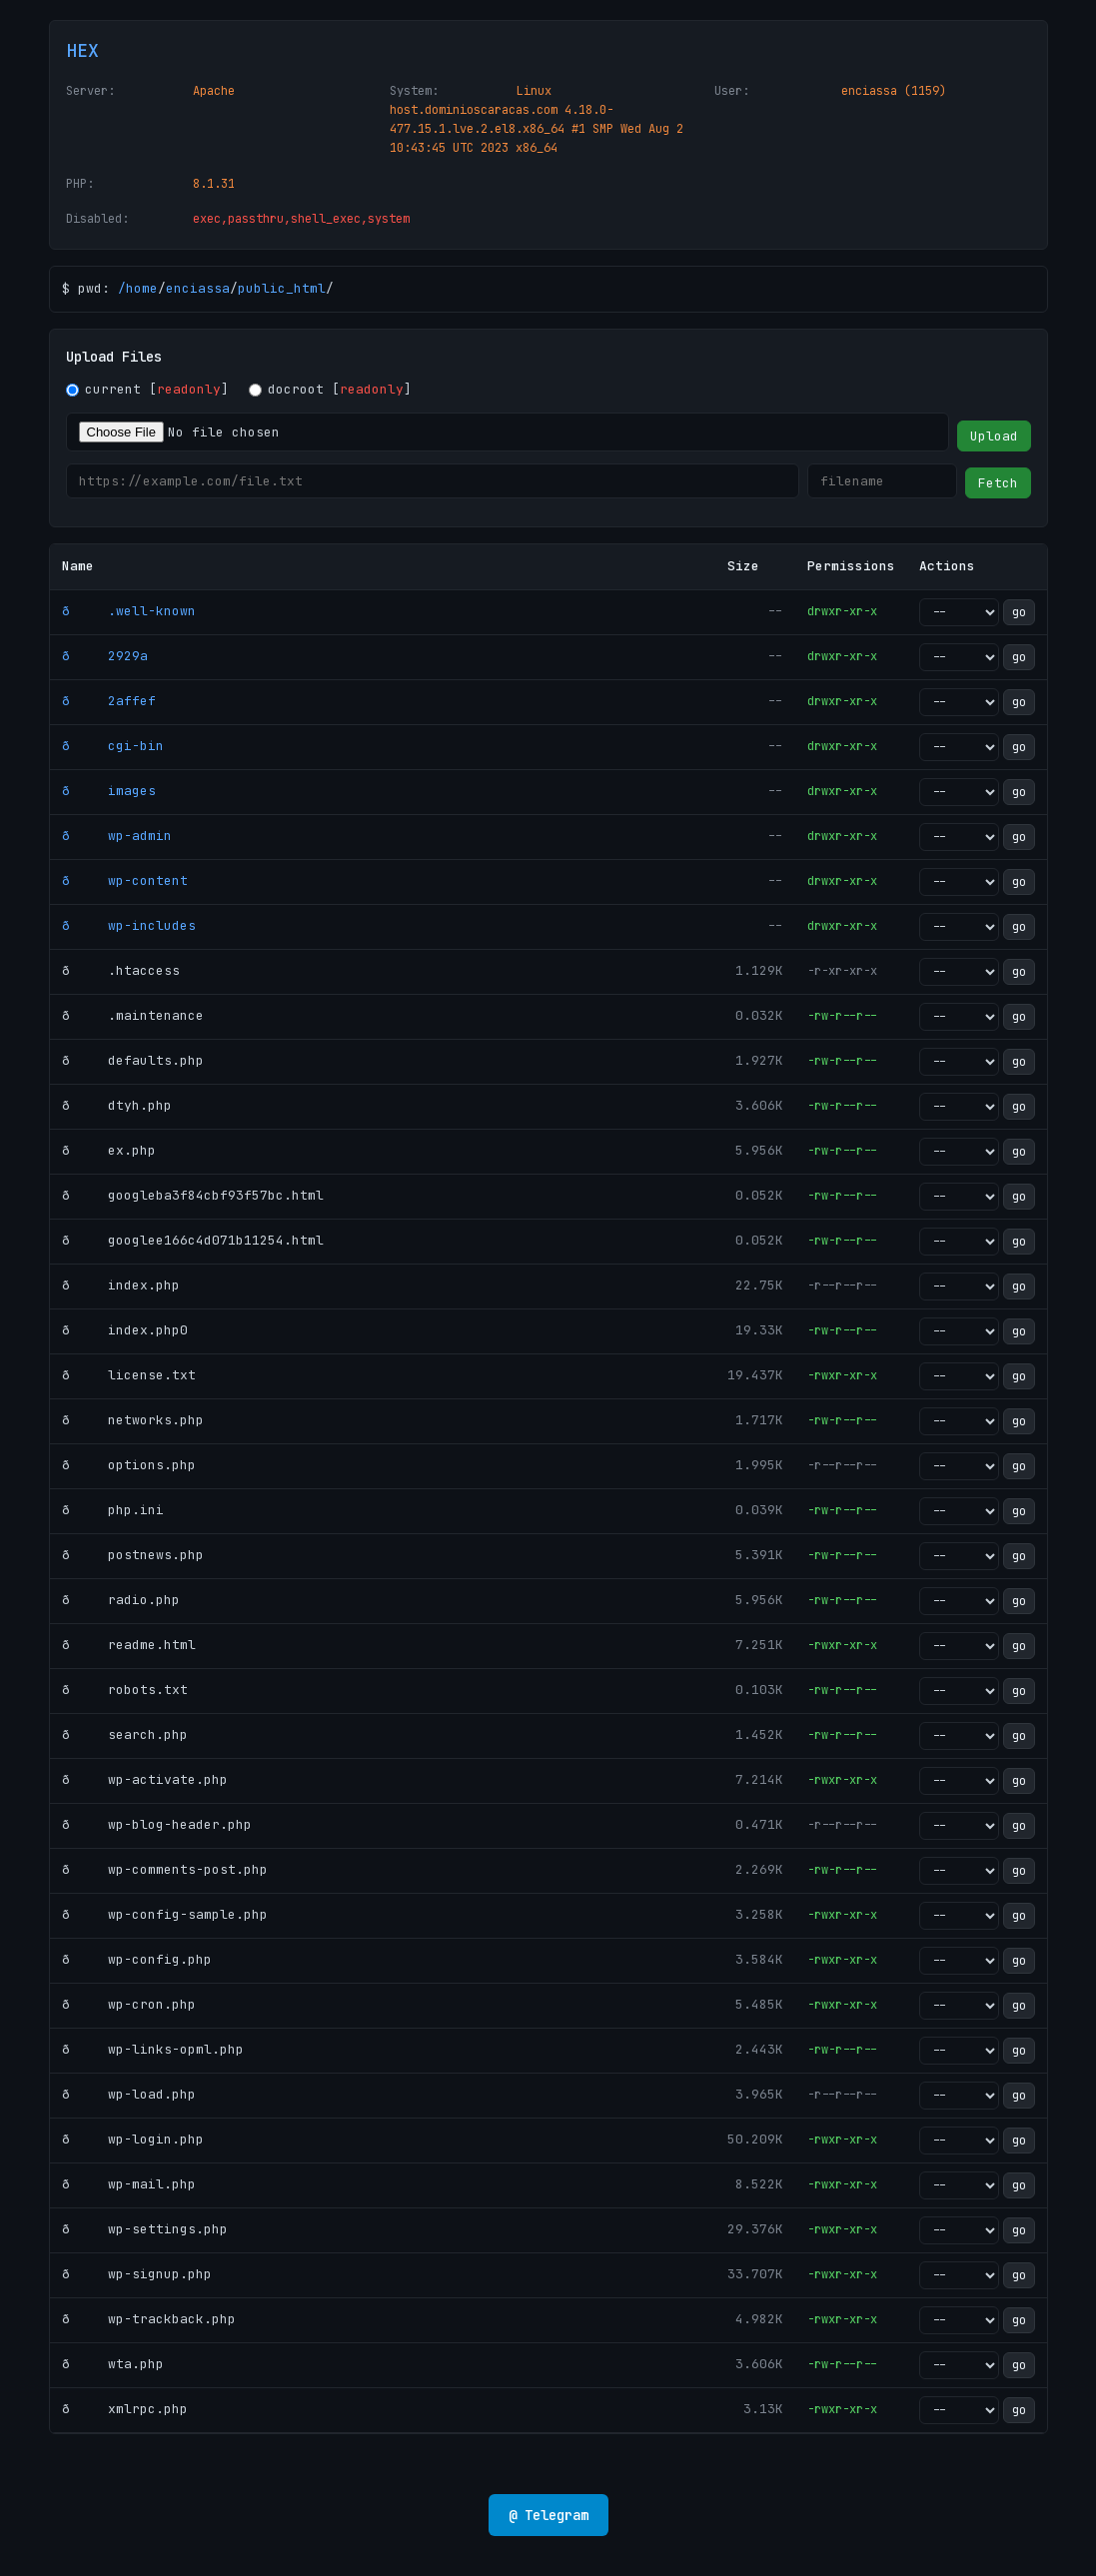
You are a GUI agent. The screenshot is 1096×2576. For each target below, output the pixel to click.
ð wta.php (113, 2363)
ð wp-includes (129, 925)
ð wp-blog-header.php (157, 1824)
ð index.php (121, 1285)
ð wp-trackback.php (149, 2318)
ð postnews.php (133, 1554)
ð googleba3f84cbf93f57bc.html (193, 1195)
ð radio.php (121, 1599)
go (1019, 612)
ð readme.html (129, 1644)
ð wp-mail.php (129, 2183)
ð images (109, 790)
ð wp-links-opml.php (153, 2049)
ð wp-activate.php (145, 1779)
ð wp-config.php (137, 1959)
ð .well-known (129, 610)
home (142, 288)
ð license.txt (129, 1374)
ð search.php (125, 1734)
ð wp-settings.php (145, 2228)
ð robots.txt (125, 1689)
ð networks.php (133, 1419)
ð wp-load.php (129, 2094)
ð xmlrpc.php (125, 2408)
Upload (994, 436)
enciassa (198, 288)
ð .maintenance (133, 1015)
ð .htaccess (121, 970)
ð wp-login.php (133, 2139)
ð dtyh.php (117, 1105)
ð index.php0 (125, 1329)
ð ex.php (109, 1150)
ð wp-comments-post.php (165, 1869)
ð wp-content (125, 880)
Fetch (998, 482)
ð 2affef (109, 700)
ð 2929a (105, 655)
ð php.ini (113, 1509)
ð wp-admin (117, 835)
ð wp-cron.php (129, 2004)
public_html (282, 288)
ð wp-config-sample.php (165, 1914)
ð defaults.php (133, 1060)
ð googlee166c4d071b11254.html (193, 1240)
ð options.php (129, 1464)
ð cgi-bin (113, 745)
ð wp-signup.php (137, 2273)
